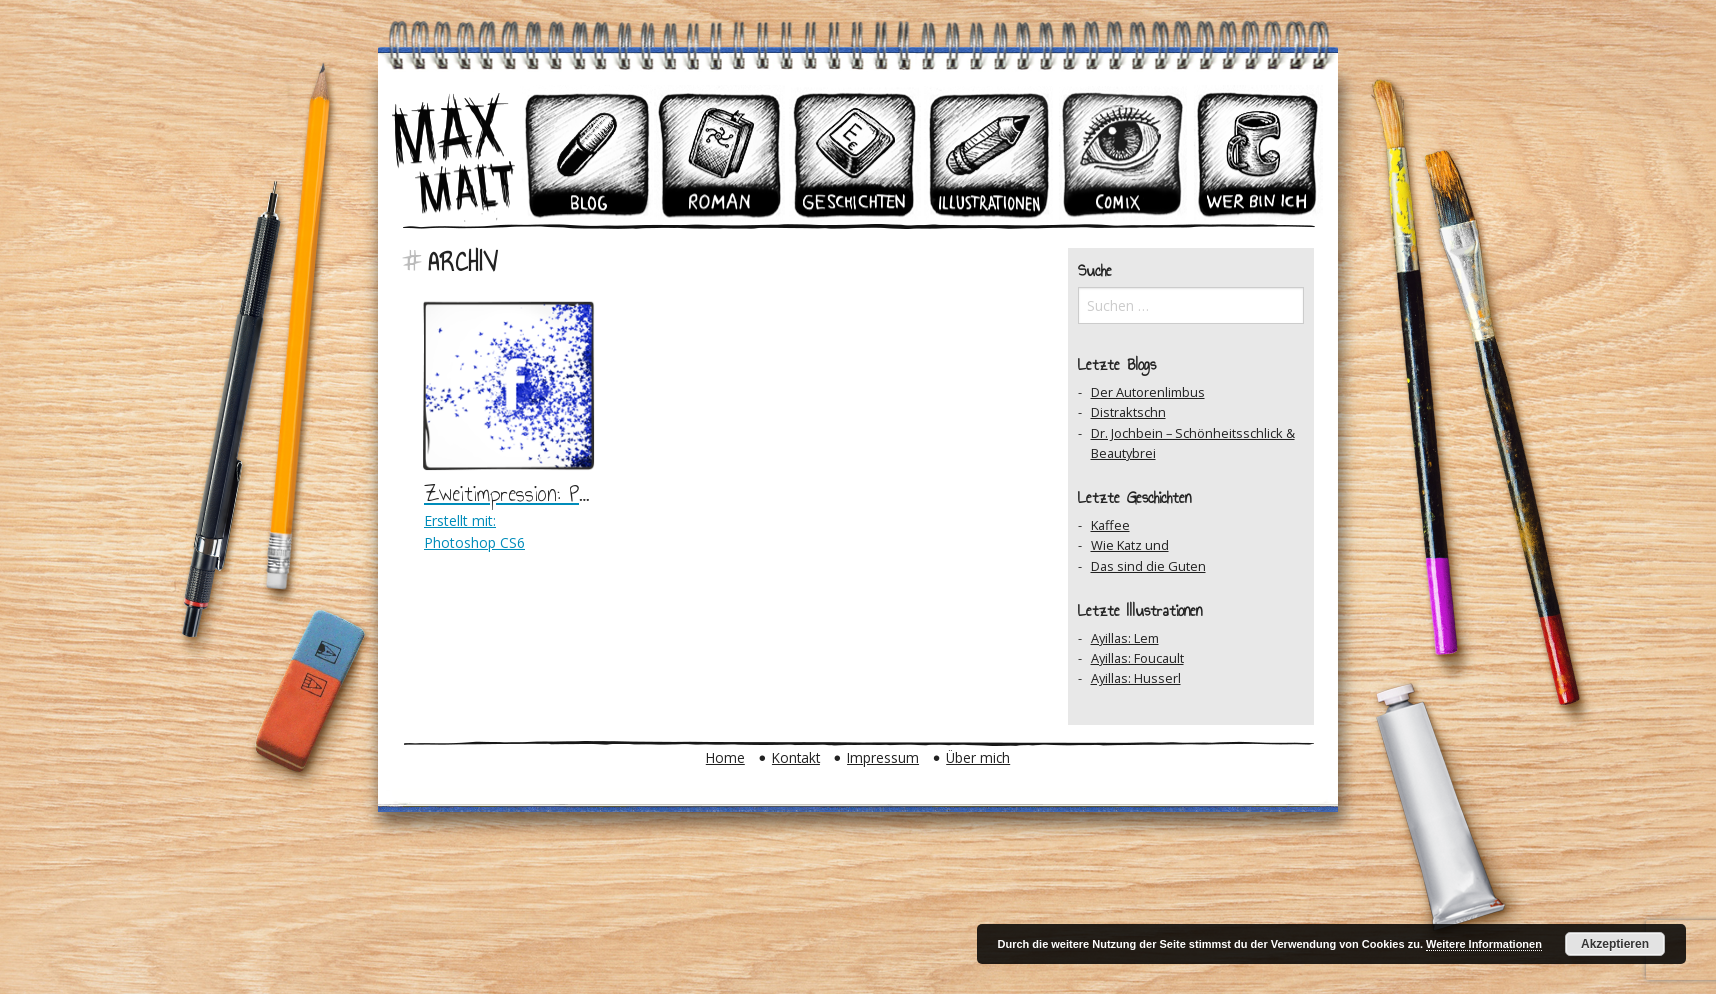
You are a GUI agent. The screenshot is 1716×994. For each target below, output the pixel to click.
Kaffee (1110, 525)
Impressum (883, 757)
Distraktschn (1128, 412)
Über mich (978, 757)
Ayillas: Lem (1125, 638)
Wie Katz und (1130, 545)
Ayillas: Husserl (1136, 678)
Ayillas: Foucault (1137, 658)
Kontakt (796, 757)
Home (725, 757)
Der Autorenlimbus (1148, 392)
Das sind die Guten (1148, 566)
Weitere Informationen (1484, 944)
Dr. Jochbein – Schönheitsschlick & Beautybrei (1193, 443)
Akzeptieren (1615, 944)
